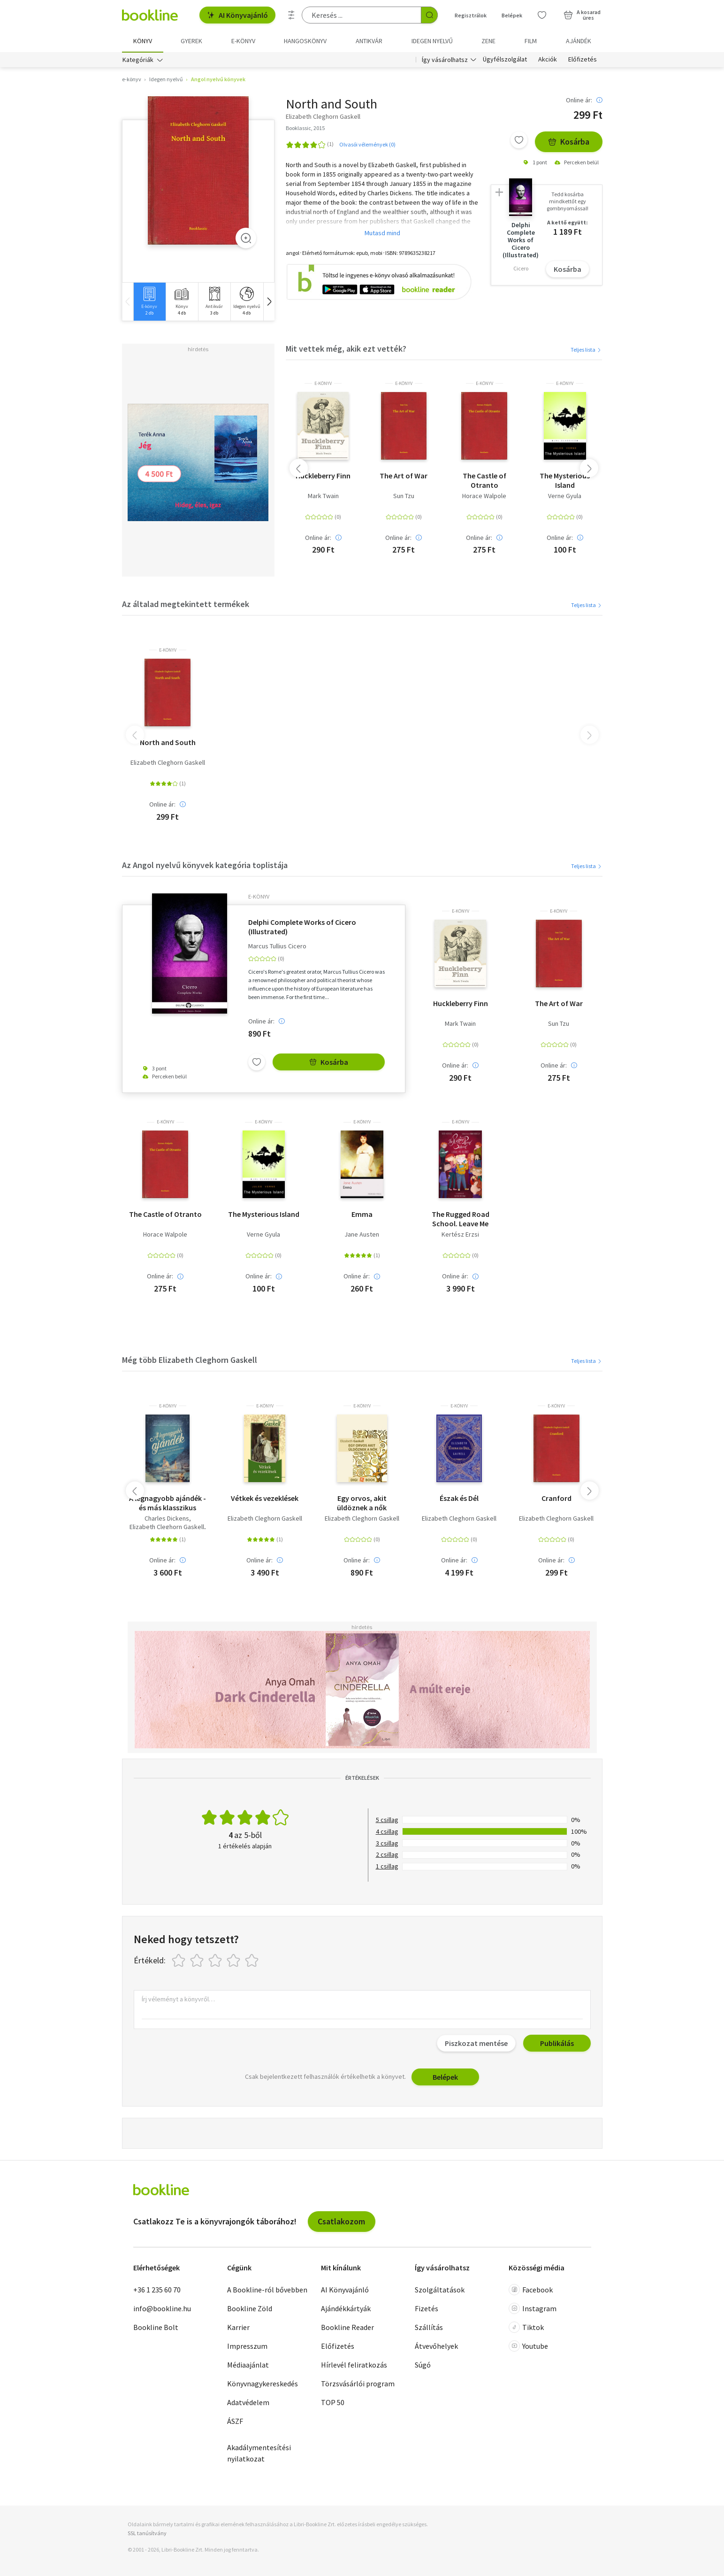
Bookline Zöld (249, 2309)
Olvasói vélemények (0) (367, 144)
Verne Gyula (564, 496)
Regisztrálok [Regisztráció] (471, 15)
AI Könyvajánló (237, 15)
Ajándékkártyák (346, 2309)
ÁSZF (235, 2421)
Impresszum (247, 2346)
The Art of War (403, 475)
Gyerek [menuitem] (191, 41)
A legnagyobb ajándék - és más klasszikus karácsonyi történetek (167, 1503)
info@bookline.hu (162, 2309)
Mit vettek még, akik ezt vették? (346, 349)
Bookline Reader (347, 2327)
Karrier (238, 2327)
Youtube (528, 2346)
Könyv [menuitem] (142, 41)
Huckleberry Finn (323, 475)
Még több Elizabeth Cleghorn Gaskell (189, 1360)
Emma (362, 1214)
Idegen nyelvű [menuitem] (432, 41)
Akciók (547, 60)
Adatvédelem (248, 2402)
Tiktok (526, 2327)
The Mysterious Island (565, 480)
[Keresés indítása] (429, 15)
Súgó (423, 2365)
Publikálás (557, 2043)
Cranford (556, 1498)
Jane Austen (361, 1235)
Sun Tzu (403, 496)
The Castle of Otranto (484, 480)
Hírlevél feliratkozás (354, 2365)
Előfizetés (582, 60)
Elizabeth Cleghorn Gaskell (167, 763)
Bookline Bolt (155, 2327)
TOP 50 (332, 2402)
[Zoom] (246, 238)
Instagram (532, 2309)
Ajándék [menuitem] (578, 41)
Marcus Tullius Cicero (277, 947)
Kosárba (568, 142)
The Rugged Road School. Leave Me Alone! (460, 1219)
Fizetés (426, 2309)
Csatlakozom (341, 2221)
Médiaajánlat (248, 2365)
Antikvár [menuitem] (369, 41)
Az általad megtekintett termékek (185, 604)
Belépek (445, 2077)
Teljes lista (586, 349)
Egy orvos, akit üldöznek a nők (362, 1503)
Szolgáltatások (440, 2290)
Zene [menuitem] (488, 41)
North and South (168, 742)
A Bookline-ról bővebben (267, 2290)
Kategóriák (137, 60)
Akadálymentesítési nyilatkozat (259, 2453)
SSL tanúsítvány (147, 2533)
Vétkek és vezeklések (264, 1498)
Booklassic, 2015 (305, 128)
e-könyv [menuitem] (243, 41)
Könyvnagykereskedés (262, 2384)
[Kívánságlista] (541, 15)
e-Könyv (323, 383)
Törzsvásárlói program (358, 2384)
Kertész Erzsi (460, 1235)
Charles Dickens (167, 1519)
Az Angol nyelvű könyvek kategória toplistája (205, 865)
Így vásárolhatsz (445, 60)
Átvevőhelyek (436, 2346)
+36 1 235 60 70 (157, 2290)
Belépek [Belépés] (512, 15)
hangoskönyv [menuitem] (305, 41)
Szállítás (429, 2327)
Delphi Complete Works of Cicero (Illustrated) (302, 927)
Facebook (531, 2290)
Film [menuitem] (531, 41)
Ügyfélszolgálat (505, 60)
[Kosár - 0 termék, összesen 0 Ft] (582, 15)
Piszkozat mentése (476, 2043)
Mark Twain (323, 496)
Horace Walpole (484, 496)
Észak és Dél (459, 1498)
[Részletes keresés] (291, 15)
